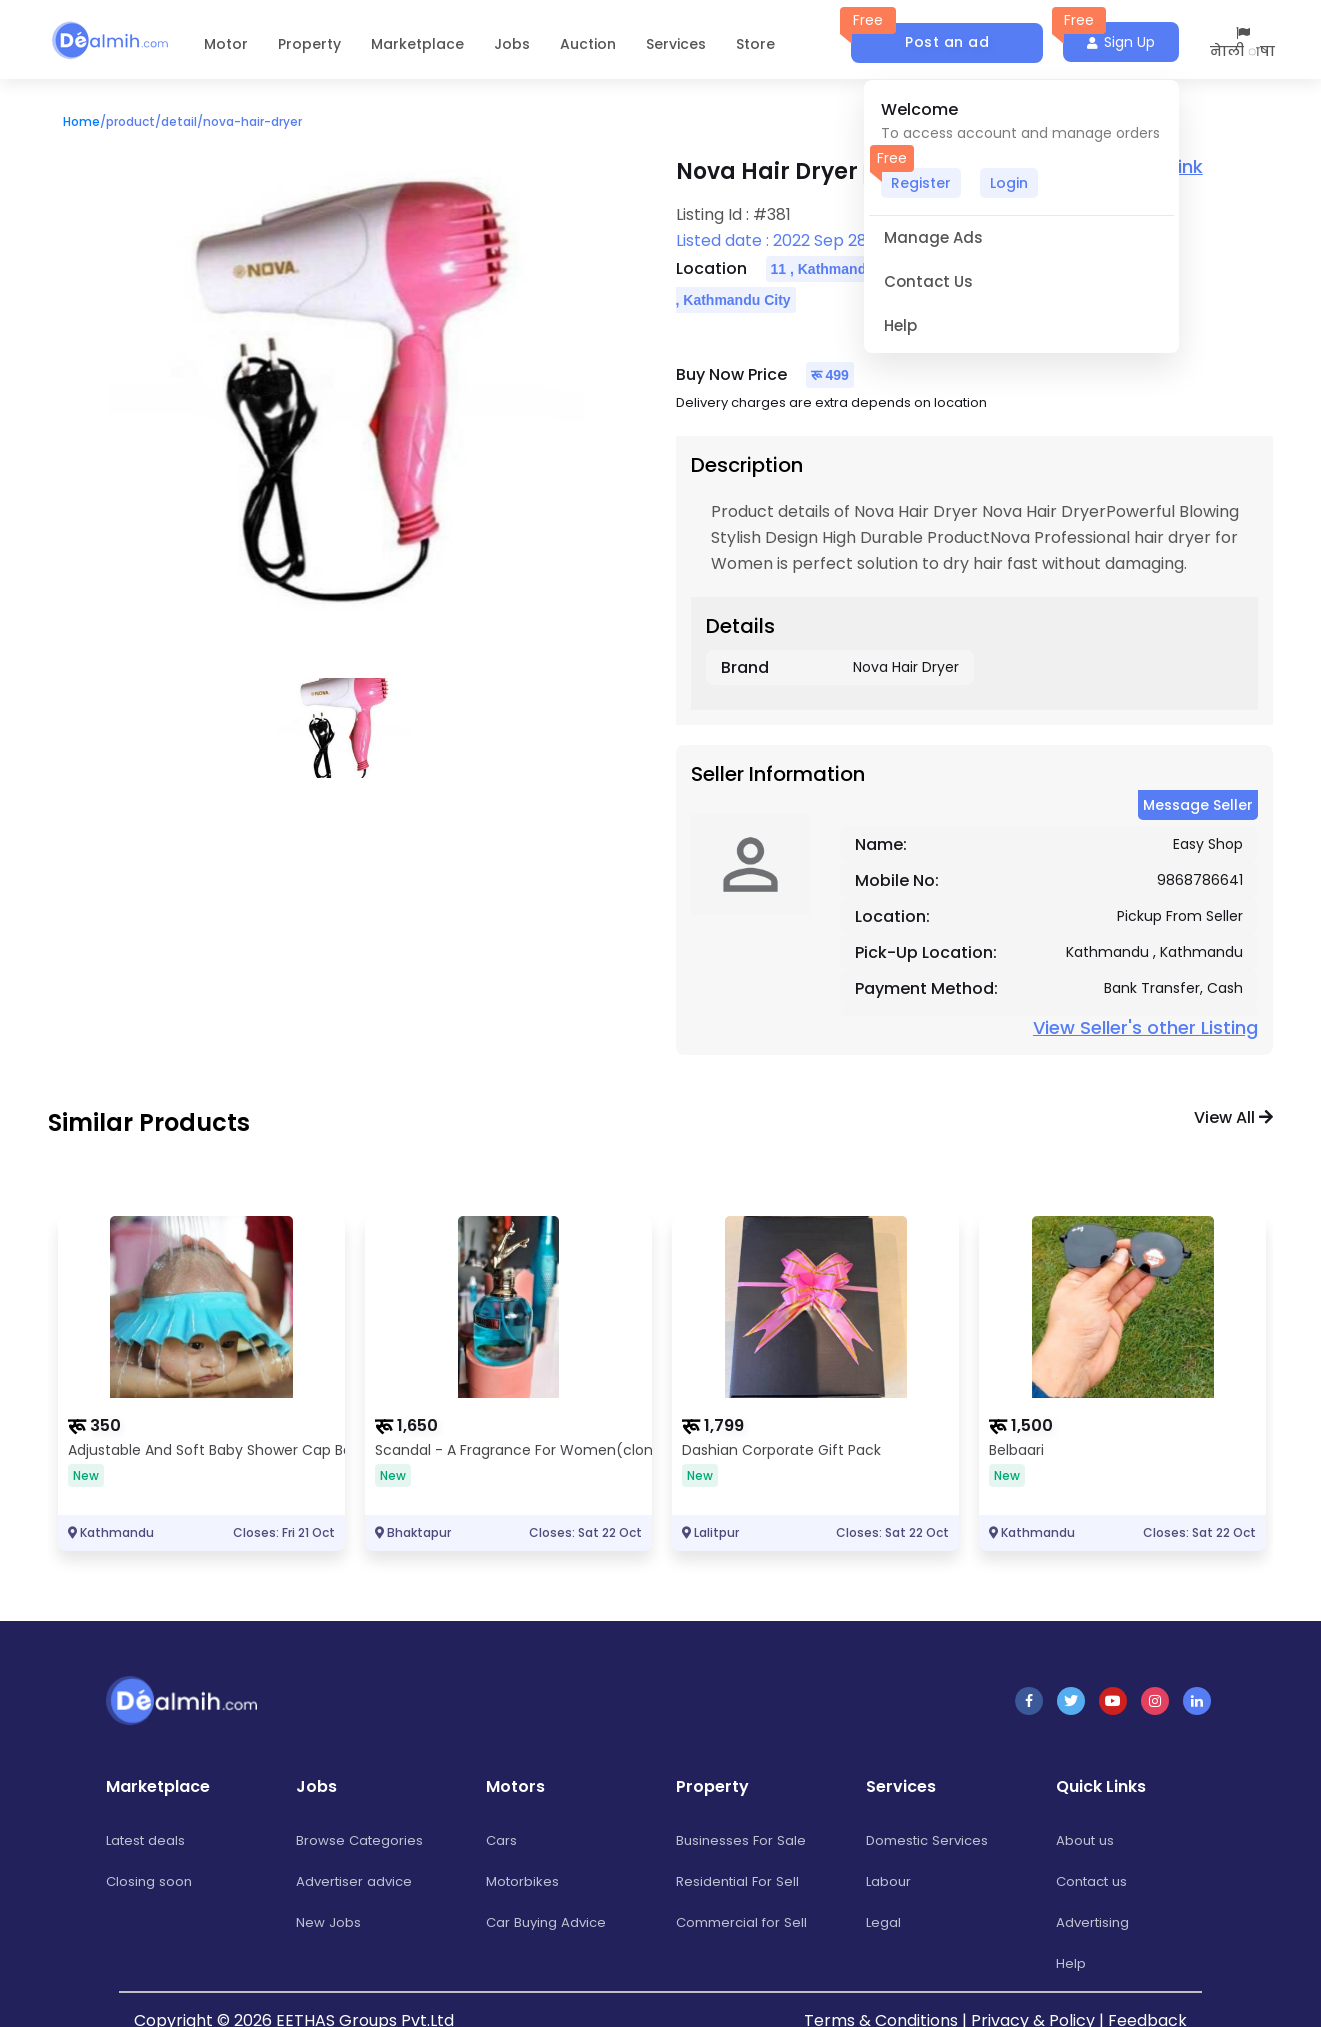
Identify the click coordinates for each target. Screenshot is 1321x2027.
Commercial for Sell (745, 1922)
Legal (884, 1922)
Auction (588, 44)
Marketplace (417, 44)
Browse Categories (361, 1840)
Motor (226, 44)
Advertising (1094, 1922)
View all (1233, 1117)
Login (1009, 183)
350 (105, 1425)
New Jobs (328, 1922)
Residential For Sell (739, 1881)
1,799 (724, 1425)
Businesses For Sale (742, 1840)
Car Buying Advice (549, 1922)
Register (921, 183)
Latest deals (148, 1840)
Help (1071, 1963)
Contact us (1095, 1881)
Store (755, 44)
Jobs (512, 44)
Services (676, 44)
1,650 (417, 1425)
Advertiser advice (356, 1881)
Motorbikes (524, 1881)
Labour (889, 1881)
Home (81, 121)
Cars (502, 1840)
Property (309, 44)
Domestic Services (931, 1840)
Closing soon (150, 1881)
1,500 (1032, 1425)
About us (1087, 1840)
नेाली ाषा (1242, 43)
